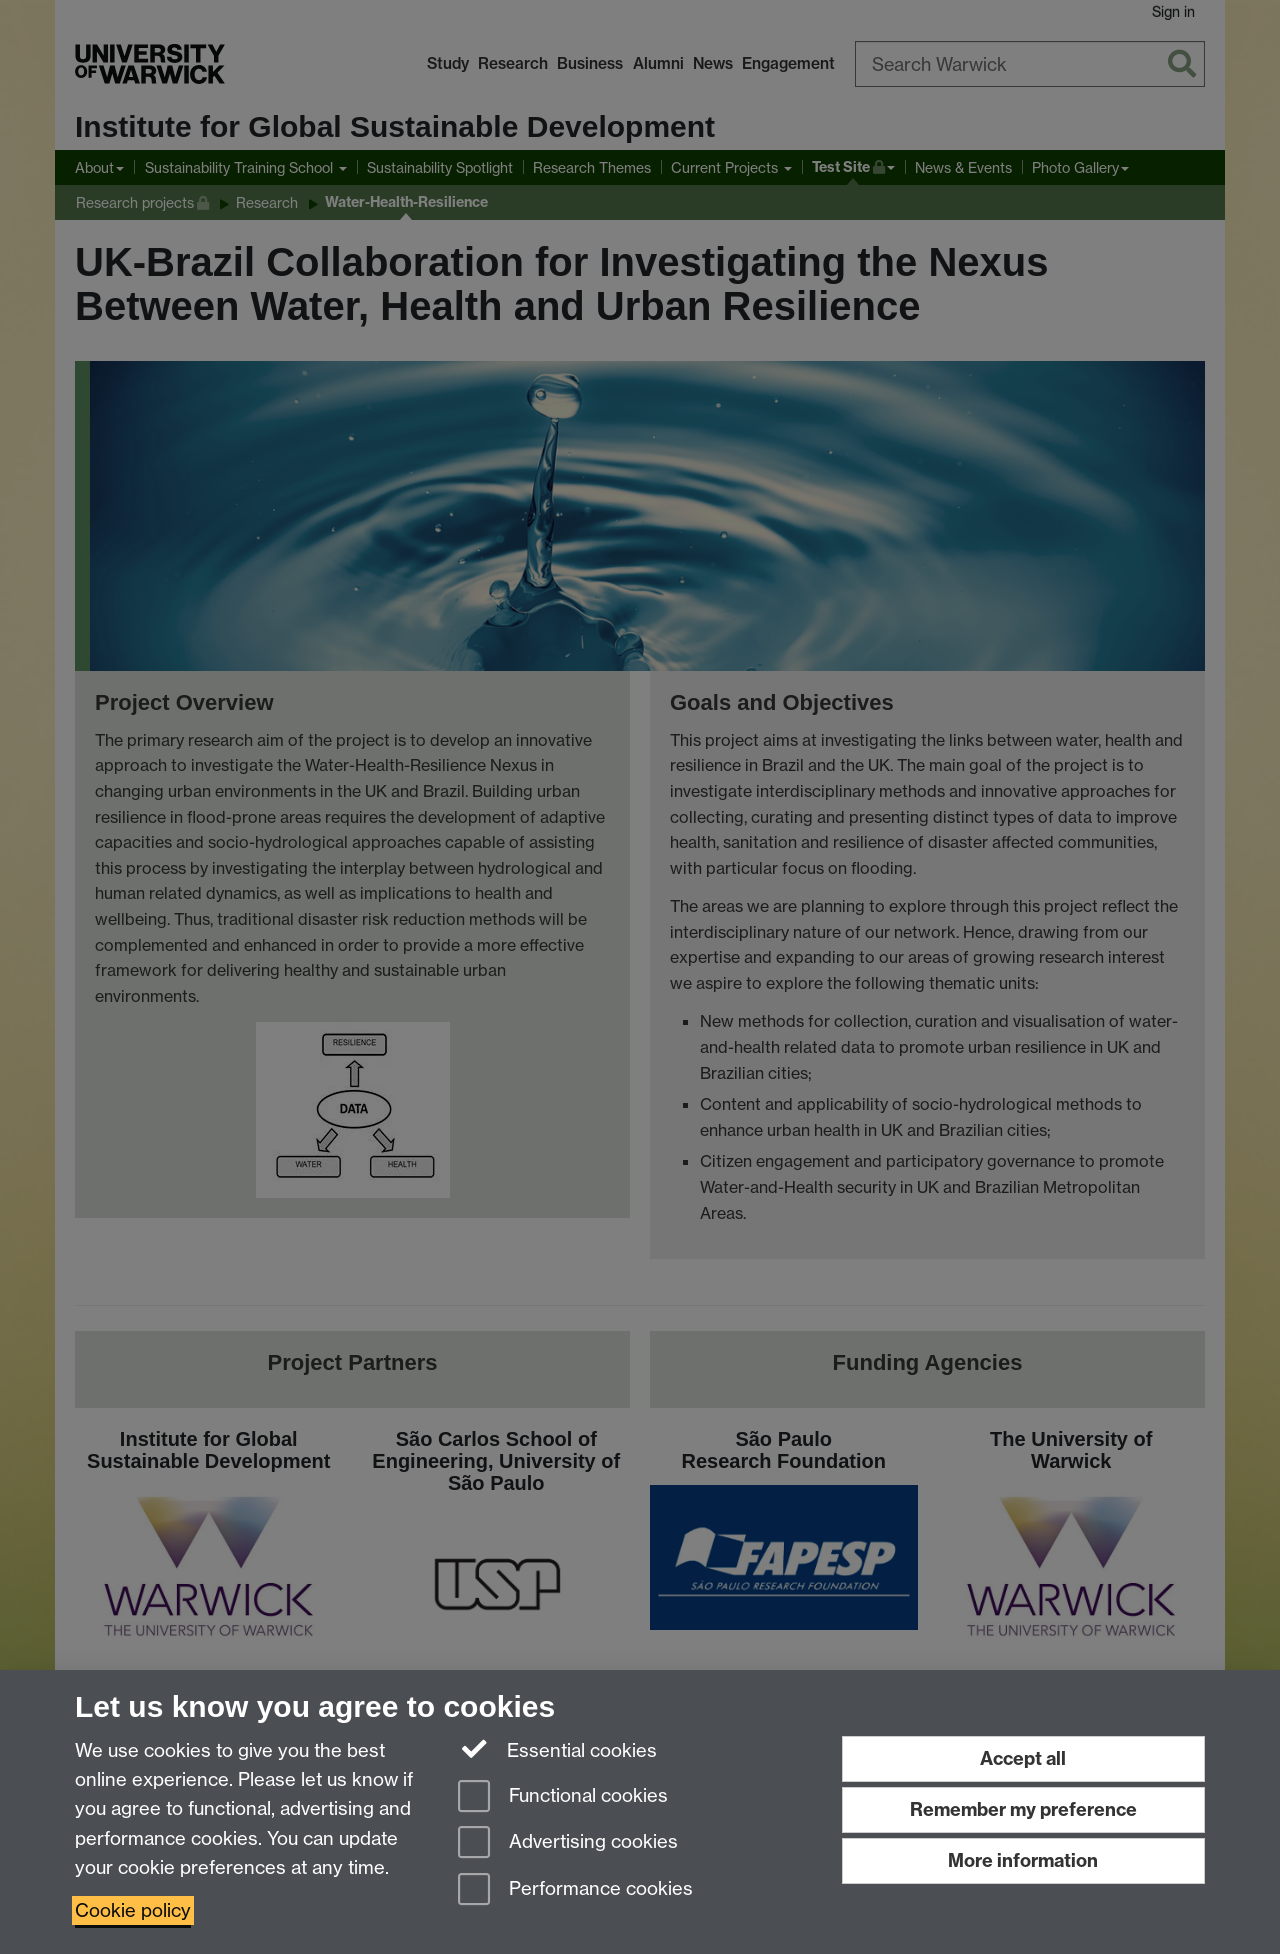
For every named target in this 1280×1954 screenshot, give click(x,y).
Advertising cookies (568, 1843)
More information (1023, 1860)
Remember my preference (1023, 1809)
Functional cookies (563, 1797)
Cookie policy (133, 1910)
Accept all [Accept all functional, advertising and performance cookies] (1023, 1758)
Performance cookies (575, 1890)
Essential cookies (557, 1749)
